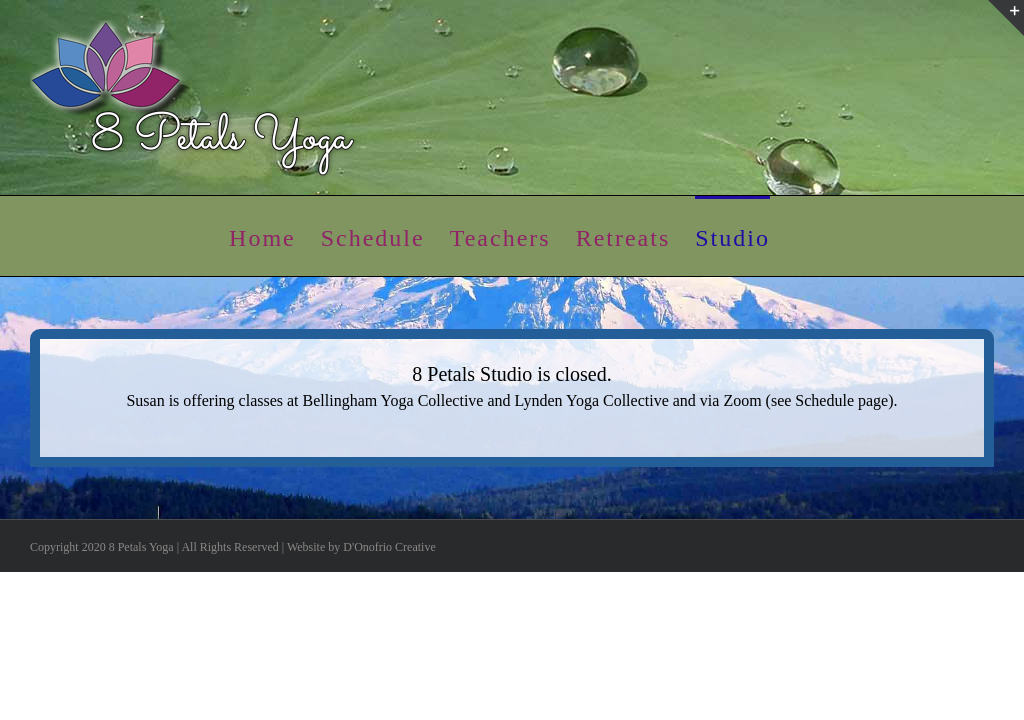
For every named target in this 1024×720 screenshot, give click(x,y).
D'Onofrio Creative (389, 547)
